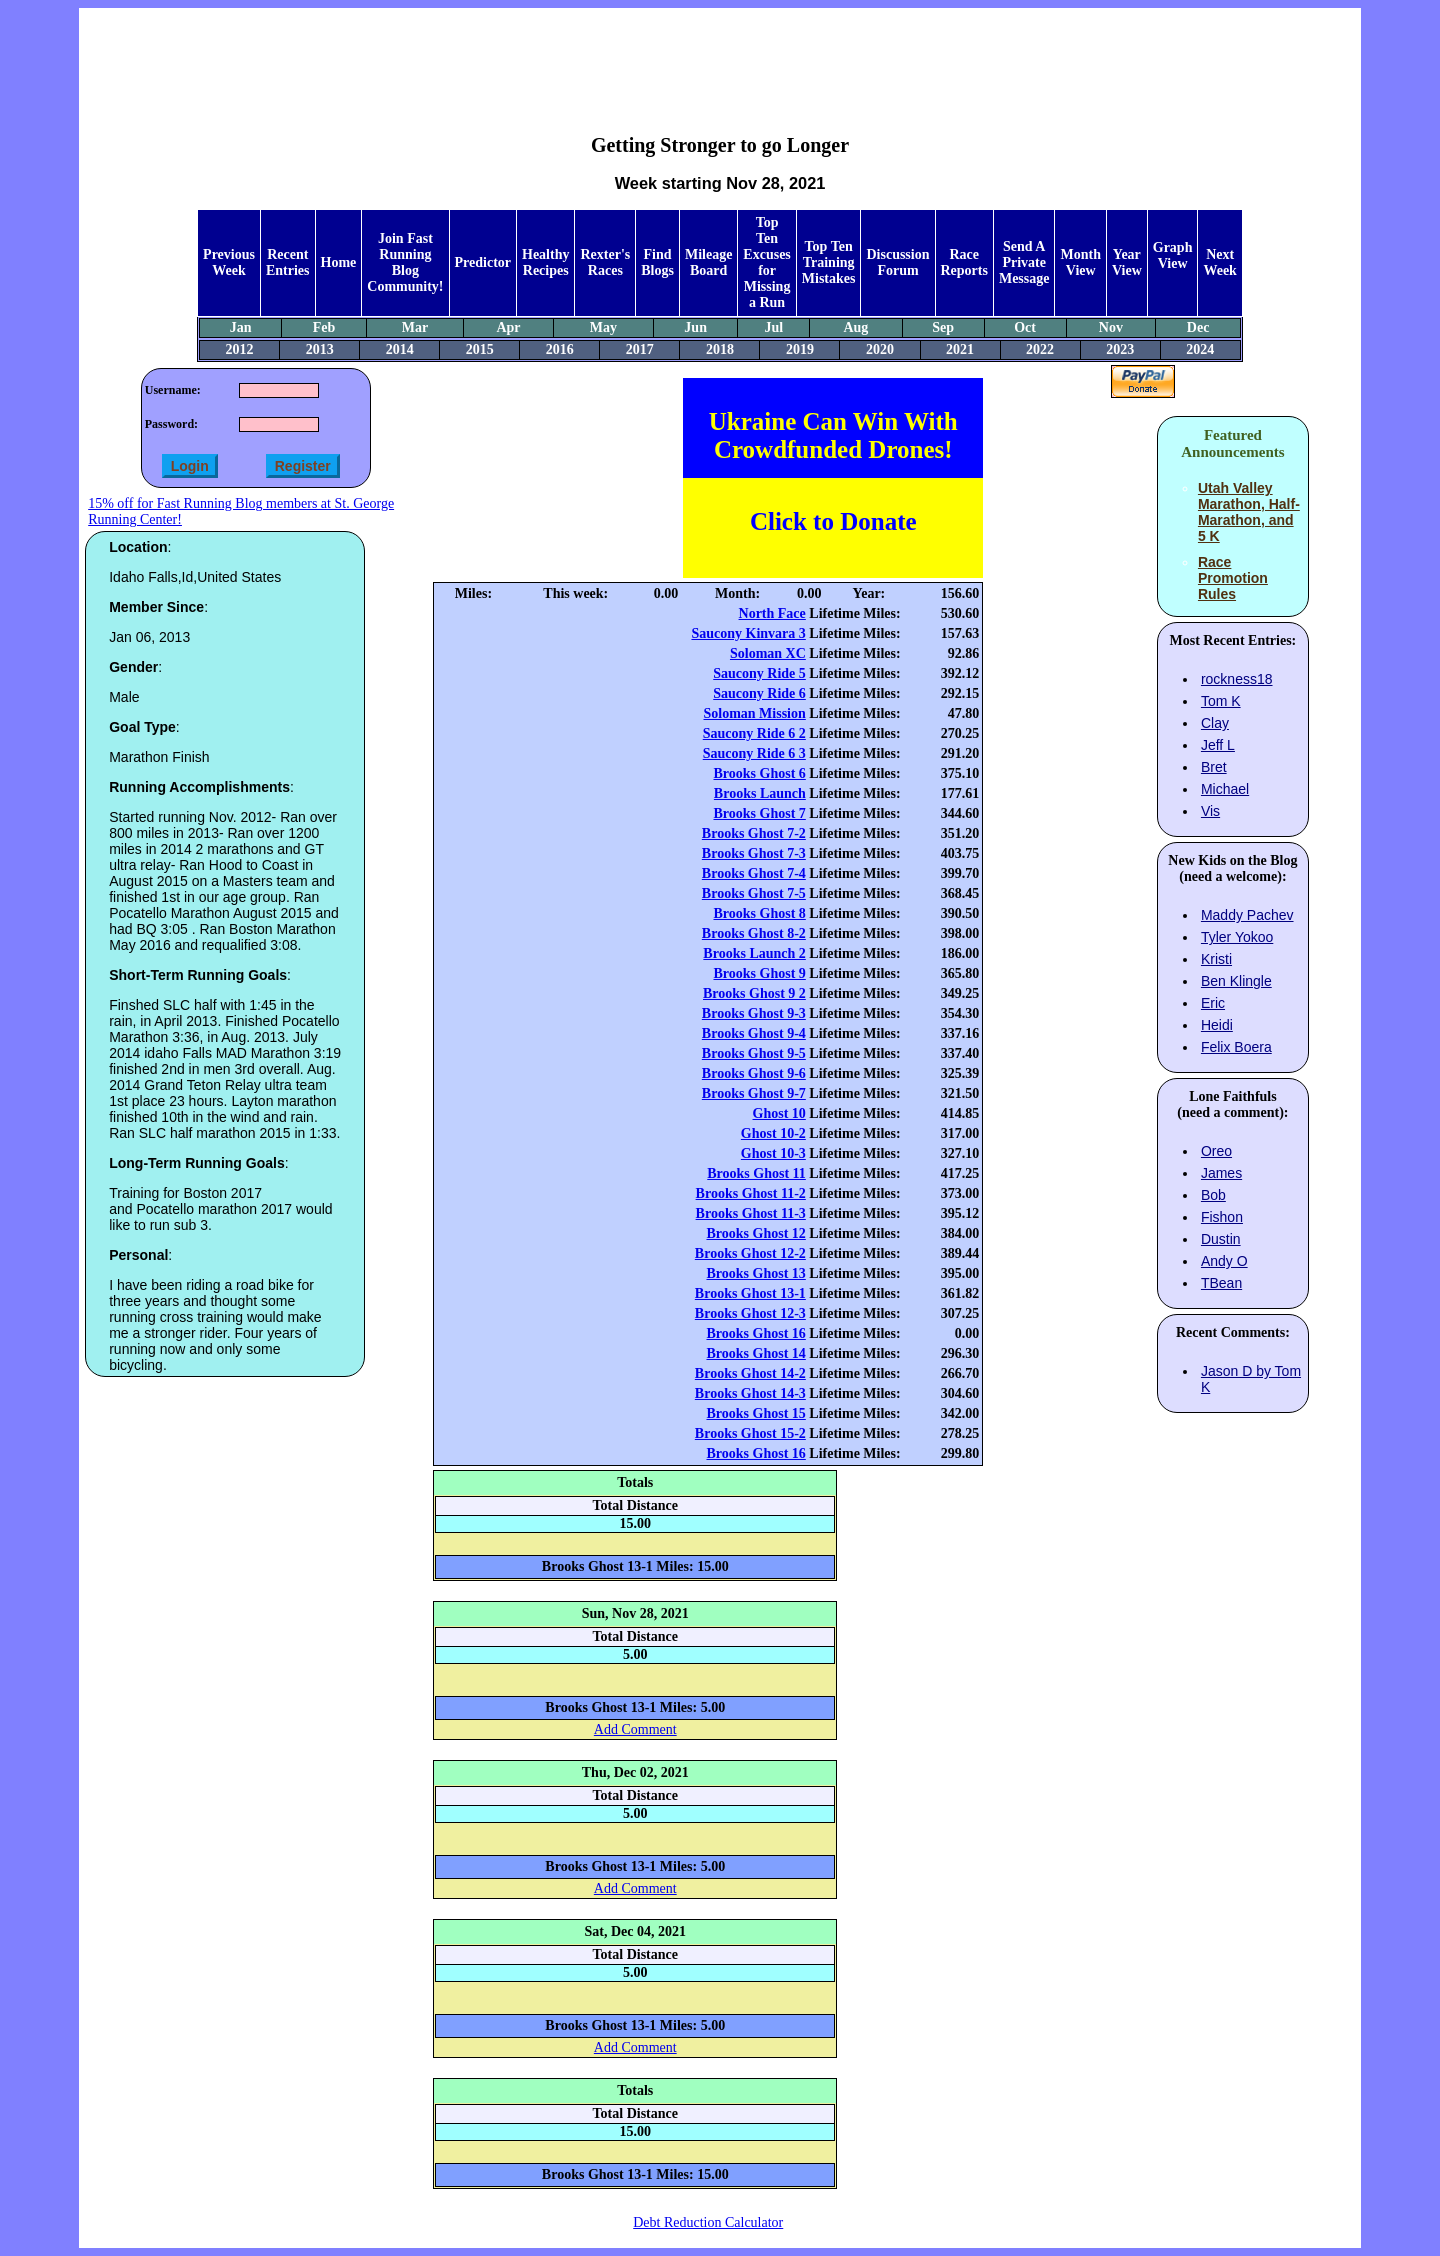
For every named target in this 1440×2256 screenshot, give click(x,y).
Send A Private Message (1024, 262)
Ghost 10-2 (773, 1133)
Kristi (1216, 959)
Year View (1127, 262)
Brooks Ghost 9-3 (754, 1013)
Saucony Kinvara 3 (748, 633)
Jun (695, 327)
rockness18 (1237, 679)
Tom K (1221, 701)
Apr (508, 327)
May (603, 327)
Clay (1215, 723)
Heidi (1217, 1025)
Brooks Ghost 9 (759, 973)
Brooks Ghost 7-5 (754, 893)
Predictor (483, 262)
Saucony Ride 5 (759, 673)
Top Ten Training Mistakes (829, 262)
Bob (1213, 1195)
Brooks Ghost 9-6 (754, 1073)
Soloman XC (768, 653)
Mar (415, 327)
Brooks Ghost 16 (755, 1333)
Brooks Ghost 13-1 (750, 1293)
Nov (1111, 327)
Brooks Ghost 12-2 (750, 1253)
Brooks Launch (760, 793)
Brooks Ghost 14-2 (750, 1373)
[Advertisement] (720, 56)
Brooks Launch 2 (754, 953)
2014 (400, 349)
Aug (855, 327)
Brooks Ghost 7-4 (754, 873)
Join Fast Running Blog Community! (405, 262)
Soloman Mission (755, 713)
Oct (1025, 327)
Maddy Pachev (1247, 915)
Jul (774, 327)
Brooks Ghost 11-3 (751, 1213)
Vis (1210, 811)
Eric (1213, 1003)
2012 (240, 349)
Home (339, 262)
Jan (241, 327)
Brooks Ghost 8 (759, 913)
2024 (1200, 349)
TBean (1221, 1283)
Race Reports (964, 262)
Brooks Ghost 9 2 (754, 993)
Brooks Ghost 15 (755, 1413)
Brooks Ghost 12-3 (750, 1313)
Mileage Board (708, 262)
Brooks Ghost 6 (759, 773)
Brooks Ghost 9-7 (754, 1093)
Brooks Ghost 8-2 (754, 933)
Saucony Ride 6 (759, 693)
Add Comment (635, 1729)
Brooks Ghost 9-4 (754, 1033)
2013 (320, 349)
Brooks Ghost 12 (755, 1233)
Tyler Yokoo (1237, 937)
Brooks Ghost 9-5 (754, 1053)
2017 (640, 349)
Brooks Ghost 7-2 (754, 833)
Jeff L (1218, 745)
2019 (800, 349)
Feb (324, 327)
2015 (480, 349)
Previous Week (229, 262)
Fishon (1222, 1217)
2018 (720, 349)
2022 (1040, 349)
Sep (943, 327)
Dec (1198, 327)
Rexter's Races (605, 262)
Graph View (1173, 255)
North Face (772, 613)
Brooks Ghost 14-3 (750, 1393)
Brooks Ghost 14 (755, 1353)
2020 (880, 349)
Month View (1080, 262)
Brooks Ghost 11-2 (751, 1193)
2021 (960, 349)
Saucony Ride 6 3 (754, 753)
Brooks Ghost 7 (759, 813)
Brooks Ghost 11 (756, 1173)
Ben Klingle (1236, 981)
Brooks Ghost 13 (755, 1273)
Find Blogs (657, 262)
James (1221, 1173)
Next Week (1219, 262)
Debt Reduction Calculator (708, 2222)
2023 (1120, 349)
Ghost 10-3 (773, 1153)
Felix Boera (1236, 1047)
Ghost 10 (779, 1113)
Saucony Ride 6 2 (754, 733)
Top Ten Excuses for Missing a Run (766, 262)
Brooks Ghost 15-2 (750, 1433)
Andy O (1224, 1261)
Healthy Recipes (545, 262)
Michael (1225, 789)
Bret (1214, 767)
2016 (560, 349)
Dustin (1221, 1239)
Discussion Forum (897, 262)
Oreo (1216, 1151)
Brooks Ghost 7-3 (754, 853)
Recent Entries (288, 262)
